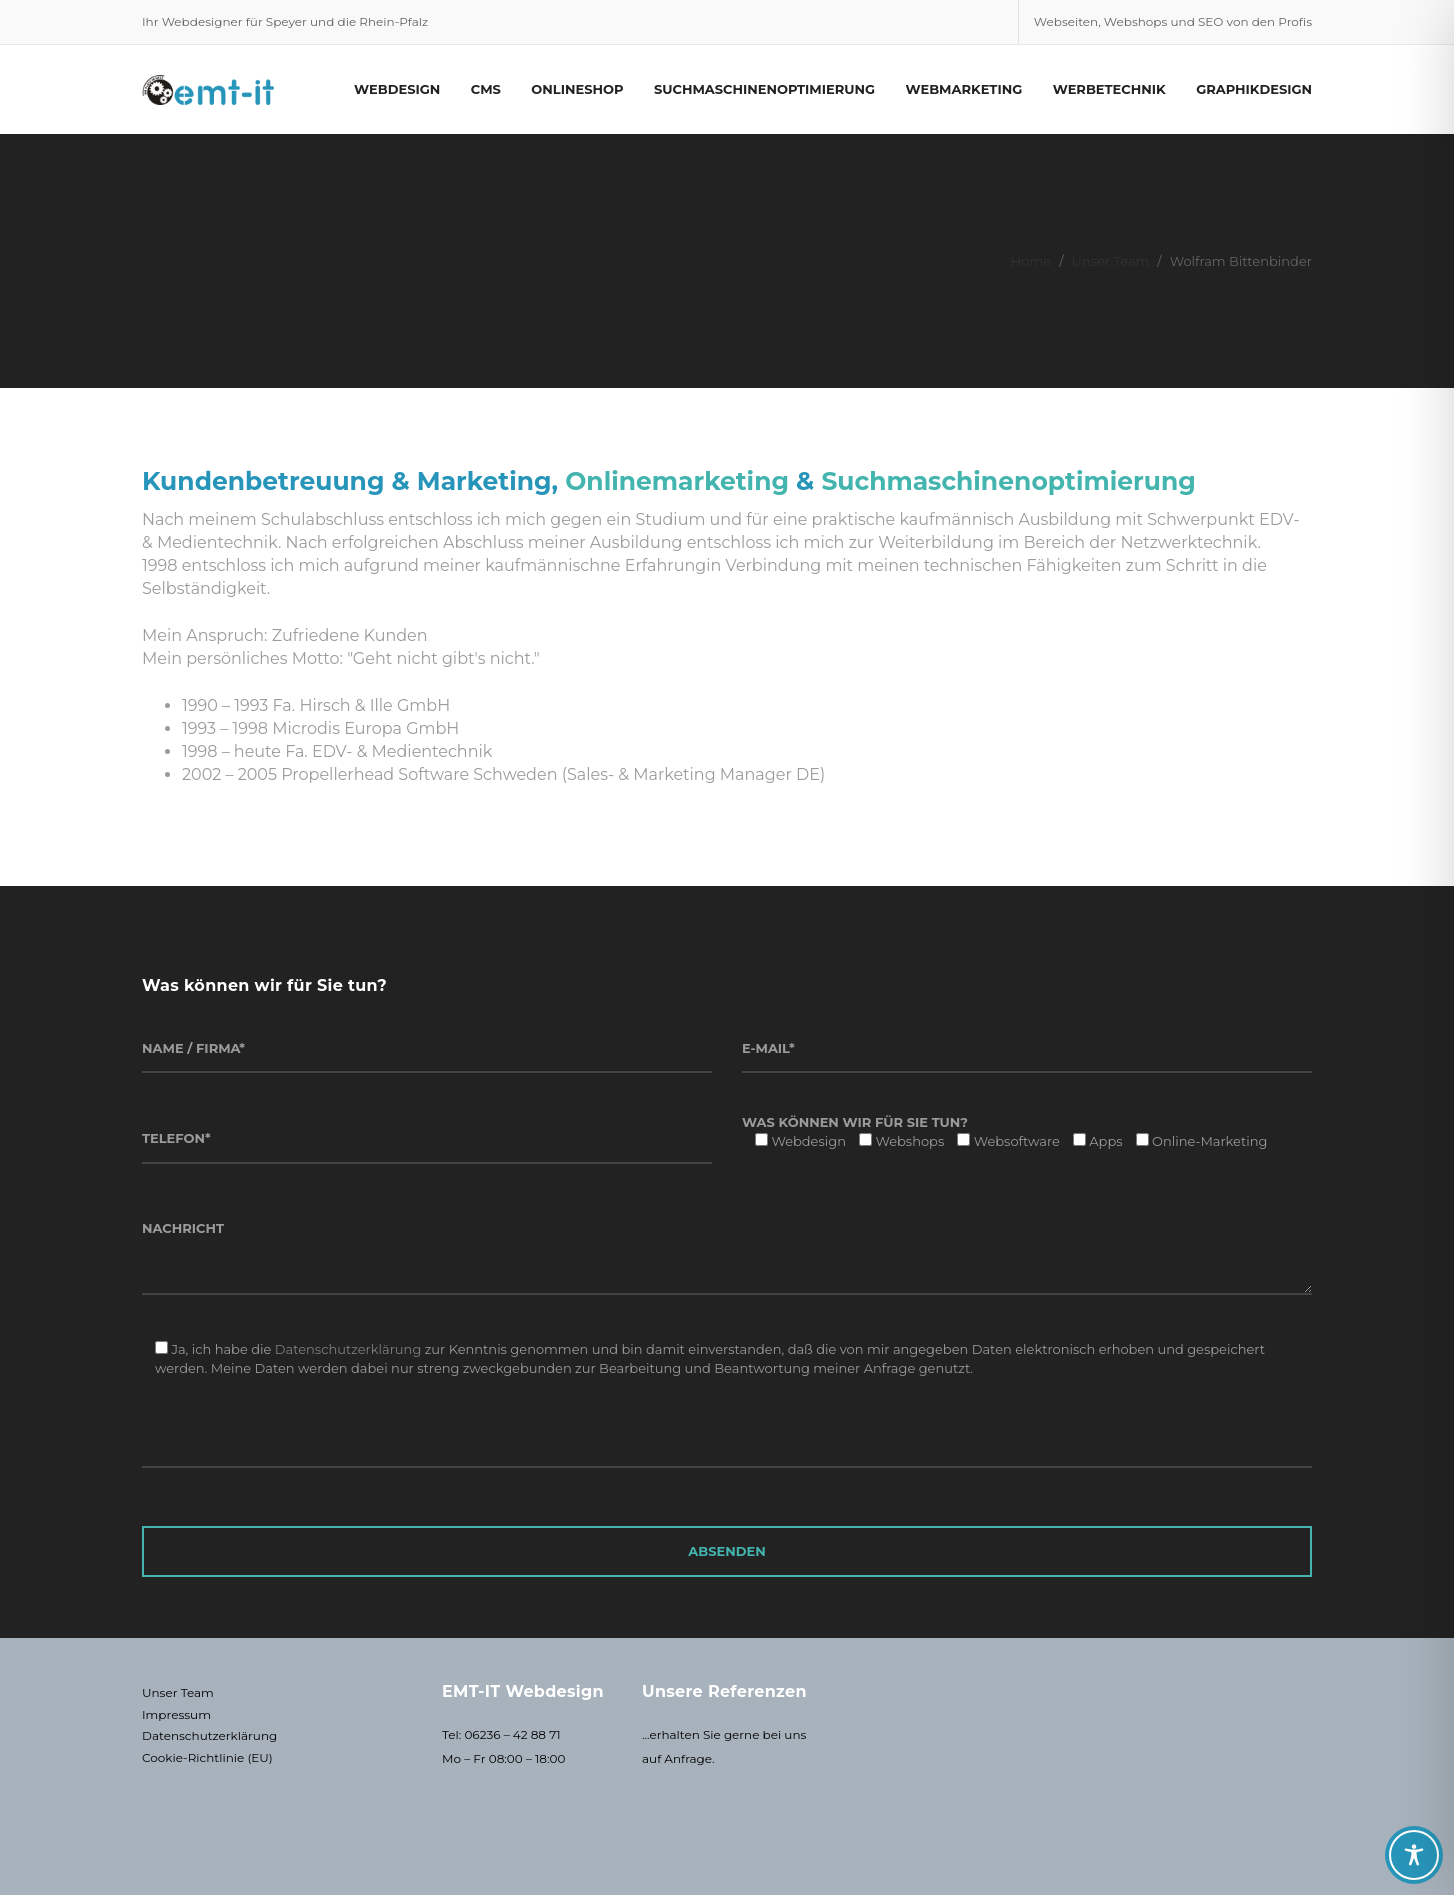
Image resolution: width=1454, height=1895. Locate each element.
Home (1031, 261)
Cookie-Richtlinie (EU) (207, 1757)
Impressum (176, 1714)
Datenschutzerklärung (348, 1349)
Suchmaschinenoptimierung (1008, 481)
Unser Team (1111, 261)
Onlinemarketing (677, 481)
